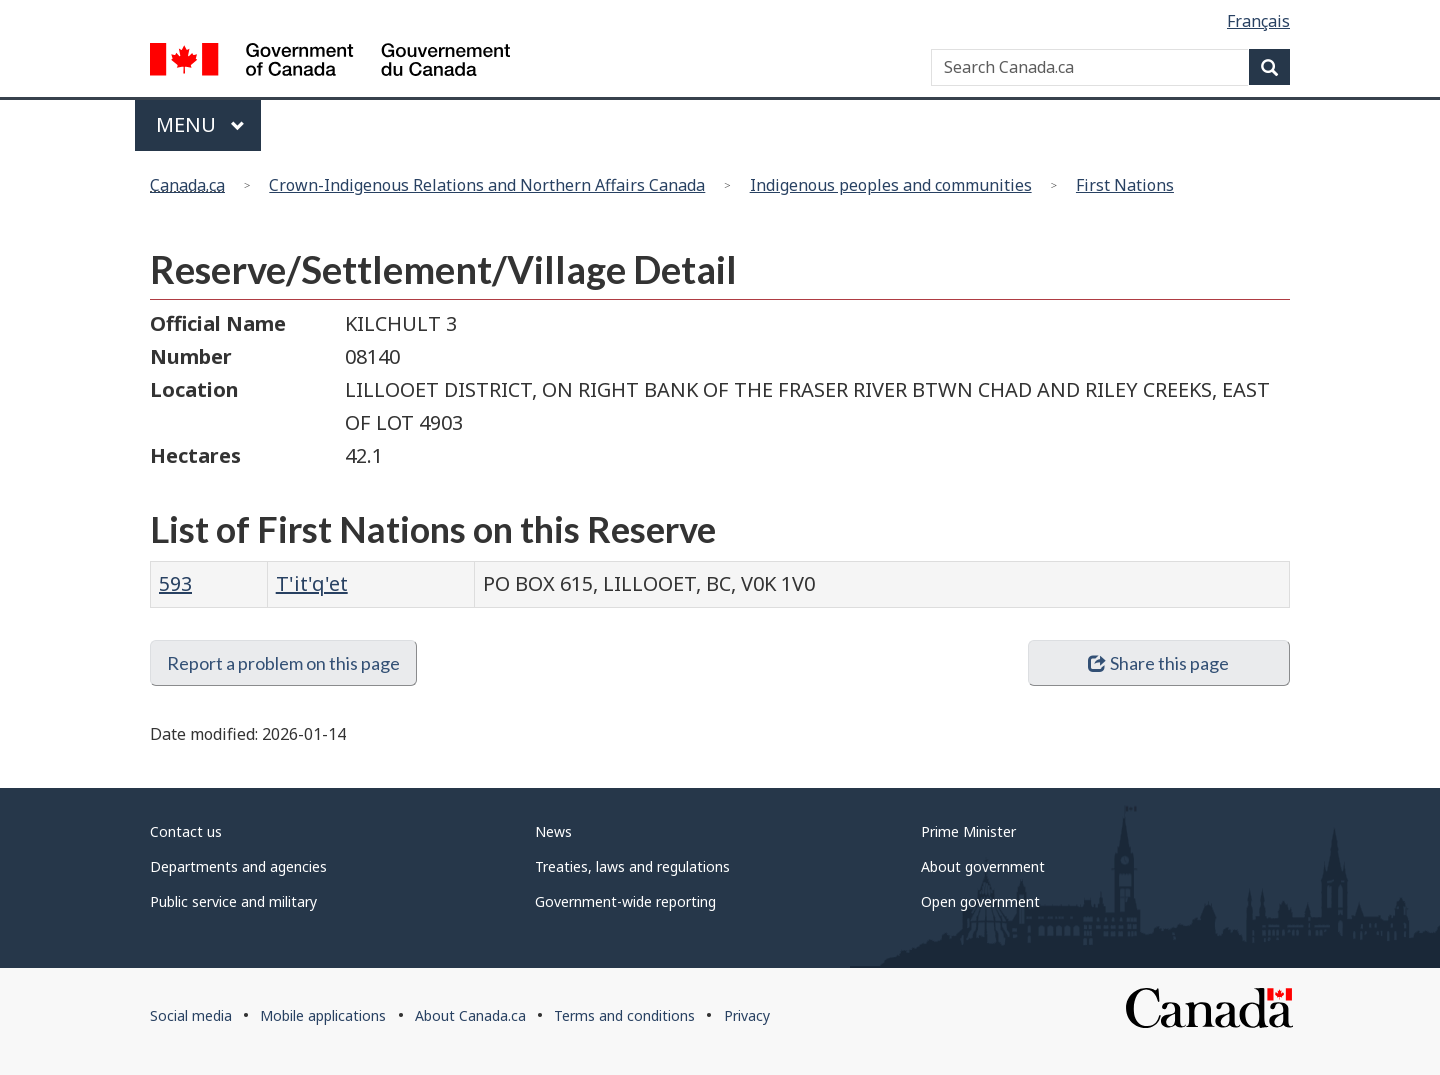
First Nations (1125, 185)
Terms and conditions (624, 1015)
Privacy (747, 1015)
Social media (191, 1015)
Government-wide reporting (625, 901)
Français (1258, 21)
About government (983, 866)
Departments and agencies (238, 866)
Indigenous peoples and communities (891, 185)
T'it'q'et (312, 583)
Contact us (186, 831)
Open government (980, 901)
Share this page (1158, 663)
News (553, 831)
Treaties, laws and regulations (632, 866)
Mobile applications (323, 1015)
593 (175, 583)
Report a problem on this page (283, 663)
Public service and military (233, 901)
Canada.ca (187, 185)
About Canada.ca (470, 1015)
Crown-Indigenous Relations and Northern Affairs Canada (487, 185)
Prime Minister (968, 831)
